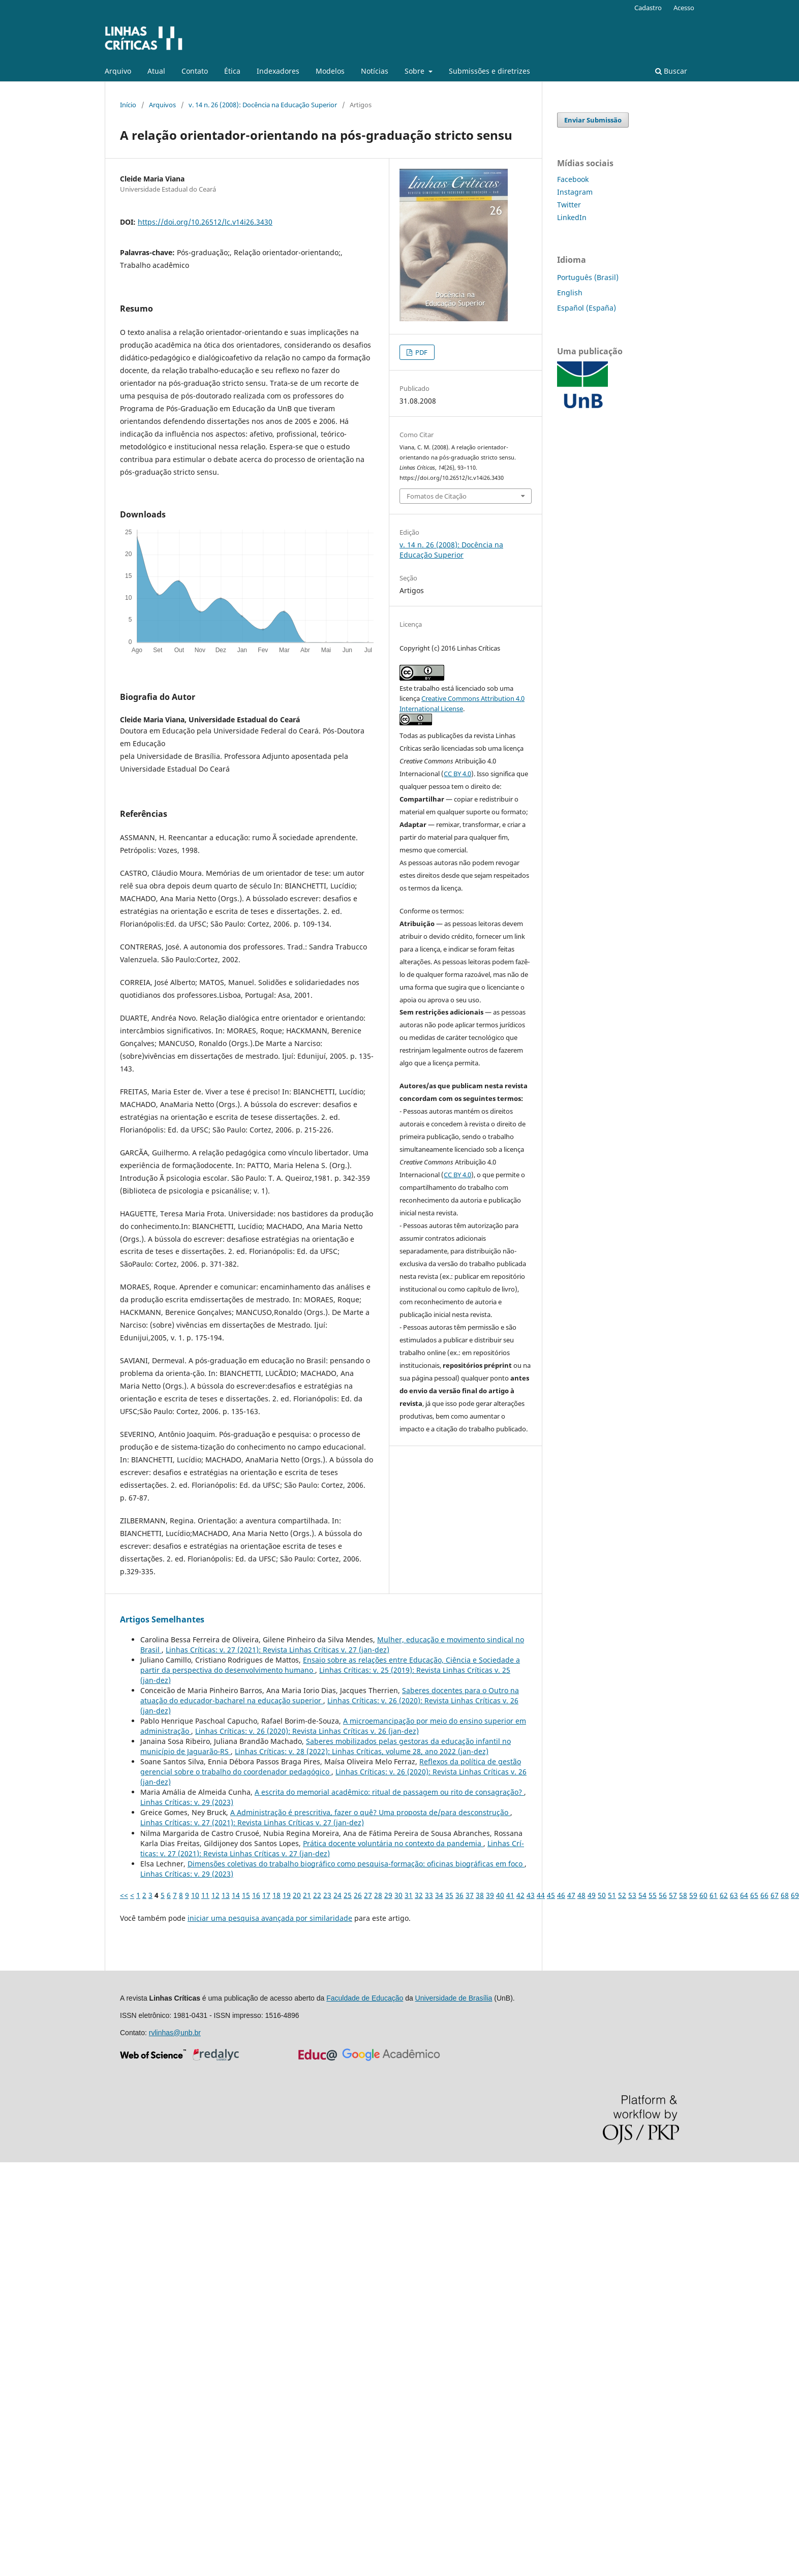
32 (419, 1895)
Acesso (683, 7)
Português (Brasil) (588, 277)
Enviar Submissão (593, 120)
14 (236, 1895)
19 (287, 1895)
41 (510, 1895)
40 (500, 1895)
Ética (232, 71)
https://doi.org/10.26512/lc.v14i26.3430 (205, 222)
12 (215, 1895)
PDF (420, 352)
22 (317, 1895)
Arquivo (118, 71)
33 (429, 1895)
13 (226, 1895)
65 (754, 1895)
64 (744, 1895)
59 (693, 1895)
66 (764, 1895)
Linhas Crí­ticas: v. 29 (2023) (186, 1802)
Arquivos (162, 104)
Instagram (575, 192)
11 (205, 1895)
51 (612, 1895)
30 (398, 1895)
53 (632, 1895)
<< (124, 1895)
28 (378, 1895)
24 (337, 1895)
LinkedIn (572, 217)
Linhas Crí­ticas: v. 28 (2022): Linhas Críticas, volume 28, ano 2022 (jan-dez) (361, 1751)
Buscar (671, 71)
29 (388, 1895)
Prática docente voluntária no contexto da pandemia (393, 1843)
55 (653, 1895)
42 (520, 1895)
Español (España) (586, 308)
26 (358, 1895)
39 (490, 1895)
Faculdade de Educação (364, 1998)
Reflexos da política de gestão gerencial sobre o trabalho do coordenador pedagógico (330, 1766)
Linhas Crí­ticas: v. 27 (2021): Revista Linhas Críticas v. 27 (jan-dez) (277, 1649)
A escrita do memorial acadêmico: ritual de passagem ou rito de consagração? (389, 1792)
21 (307, 1895)
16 (256, 1895)
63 (734, 1895)
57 (673, 1895)
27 (368, 1895)
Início (128, 104)
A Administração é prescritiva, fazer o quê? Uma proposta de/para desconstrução (370, 1812)
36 (459, 1895)
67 (775, 1895)
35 (449, 1895)
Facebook (573, 179)
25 (348, 1895)
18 (276, 1895)
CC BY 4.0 (457, 773)
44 (541, 1895)
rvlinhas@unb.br (175, 2033)
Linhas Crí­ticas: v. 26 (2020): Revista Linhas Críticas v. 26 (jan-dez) (307, 1731)
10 (195, 1895)
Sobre (415, 71)
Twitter (569, 204)
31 (409, 1895)
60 (703, 1895)
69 (795, 1895)
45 (551, 1895)
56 (663, 1895)
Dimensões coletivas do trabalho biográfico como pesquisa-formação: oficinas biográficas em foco (356, 1863)
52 (622, 1895)
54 (642, 1895)
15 (246, 1895)
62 (724, 1895)
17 (266, 1895)
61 (714, 1895)
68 (785, 1895)
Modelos (330, 71)
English (569, 292)
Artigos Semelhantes (162, 1619)
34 (439, 1895)
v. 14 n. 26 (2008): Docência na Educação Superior (263, 104)
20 (297, 1895)
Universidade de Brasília (454, 1998)
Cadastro (648, 7)
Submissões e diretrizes (489, 71)
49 (592, 1895)
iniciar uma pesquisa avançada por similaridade (270, 1918)
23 (327, 1895)
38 (480, 1895)
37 (470, 1895)
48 (581, 1895)
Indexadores (278, 71)
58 (683, 1895)
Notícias (374, 71)
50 (602, 1895)
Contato (194, 71)
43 (531, 1895)
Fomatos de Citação (437, 496)
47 (571, 1895)
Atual (156, 71)
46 (561, 1895)
